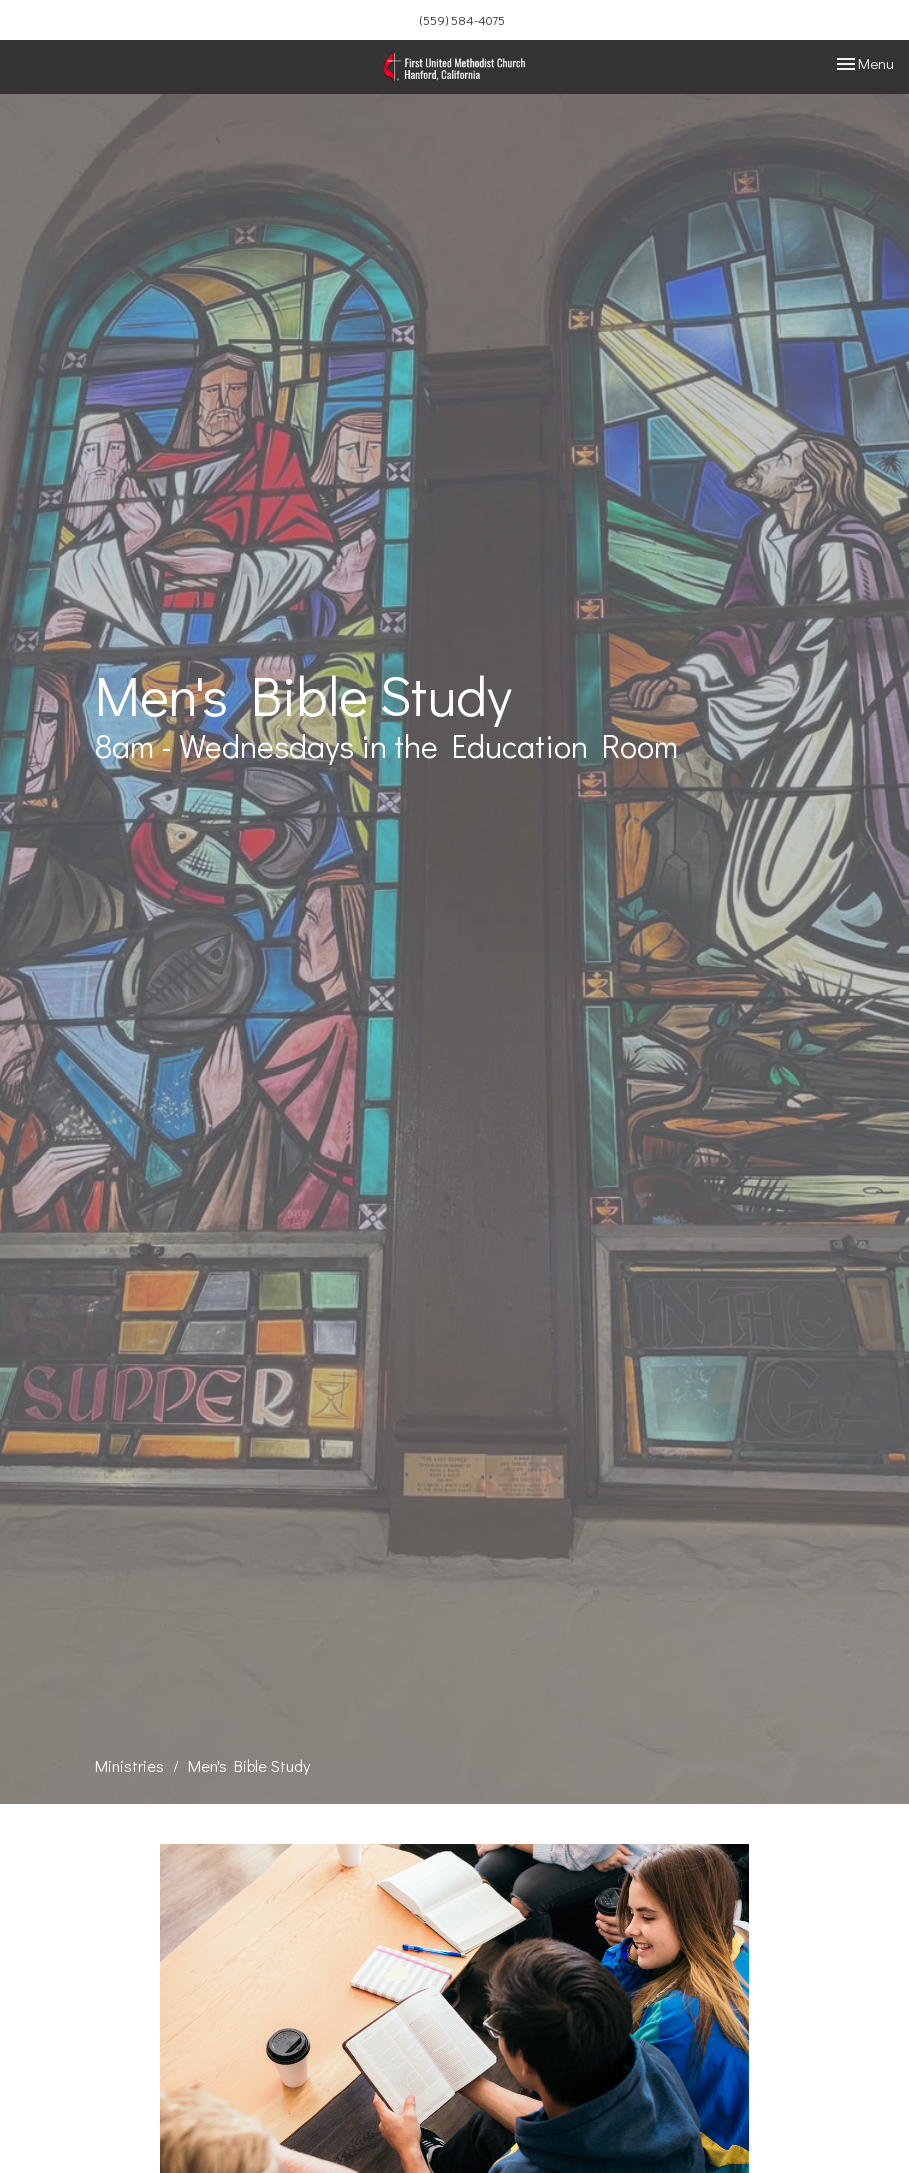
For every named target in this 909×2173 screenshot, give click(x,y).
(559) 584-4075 (462, 19)
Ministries (129, 1765)
